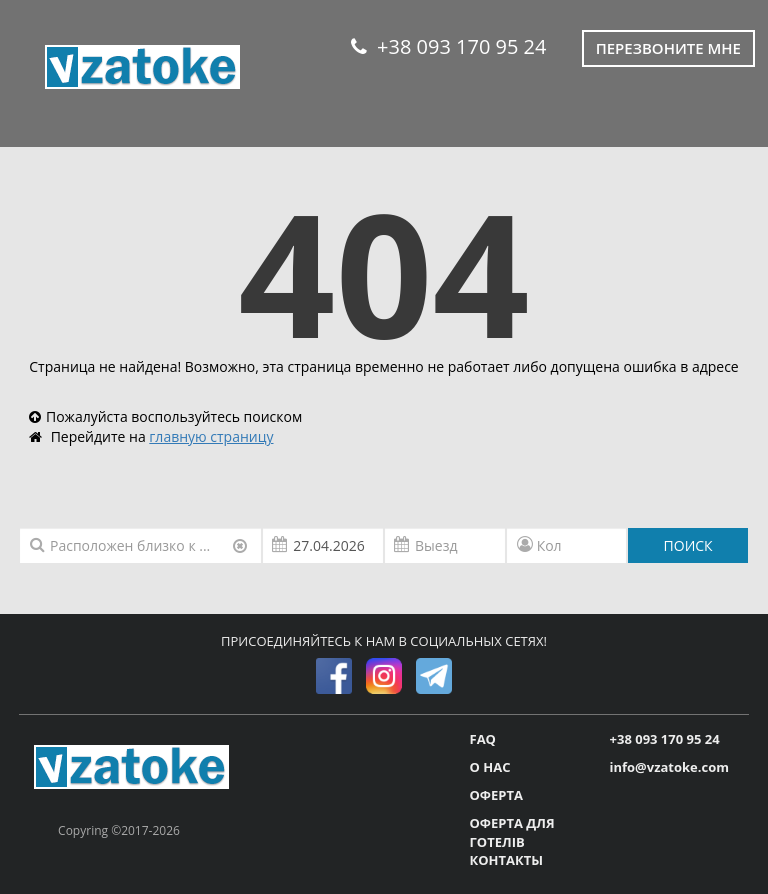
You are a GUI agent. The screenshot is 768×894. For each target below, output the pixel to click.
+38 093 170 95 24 (448, 46)
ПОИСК (688, 545)
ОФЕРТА (496, 795)
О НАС (490, 767)
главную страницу (211, 436)
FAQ (483, 739)
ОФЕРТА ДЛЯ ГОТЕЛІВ (512, 832)
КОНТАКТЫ (507, 860)
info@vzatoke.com (669, 767)
